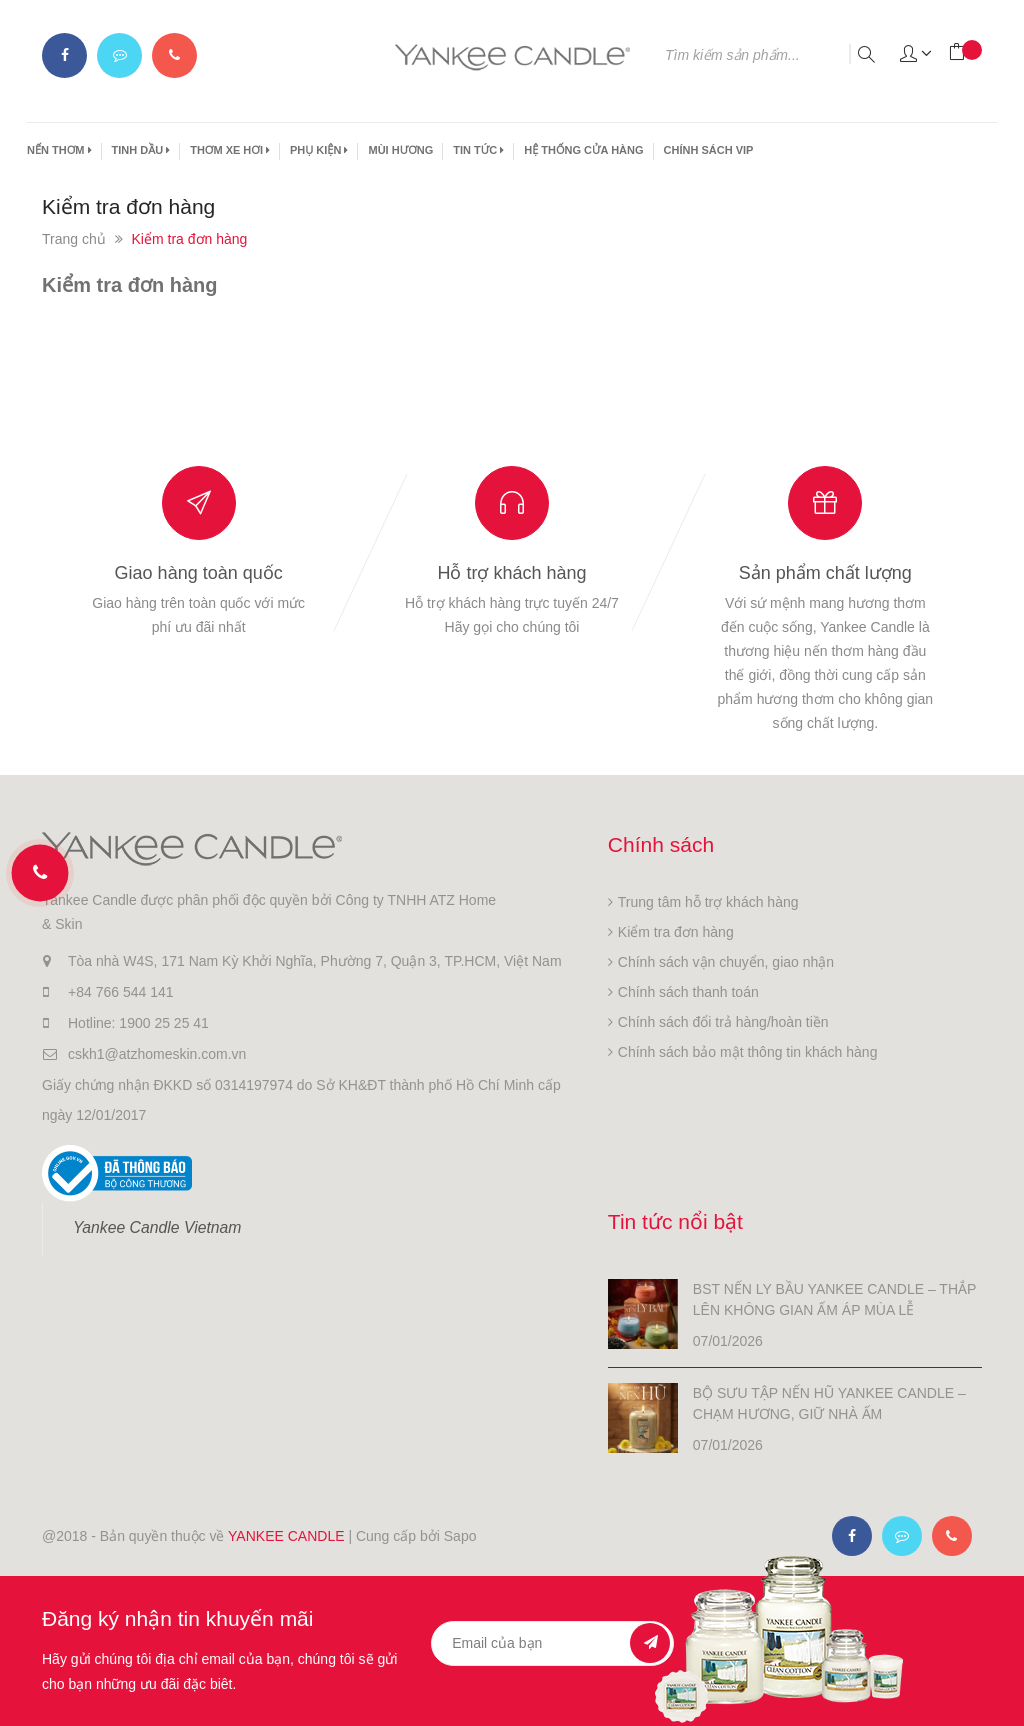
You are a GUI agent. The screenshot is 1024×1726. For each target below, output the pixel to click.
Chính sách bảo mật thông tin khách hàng (748, 1052)
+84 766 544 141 (121, 992)
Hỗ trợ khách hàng (511, 573)
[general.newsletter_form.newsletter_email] (552, 1643)
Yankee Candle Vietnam (157, 1227)
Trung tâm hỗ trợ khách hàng (708, 902)
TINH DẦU (141, 150)
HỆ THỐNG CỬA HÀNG (583, 150)
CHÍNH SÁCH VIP (709, 150)
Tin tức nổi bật (675, 1221)
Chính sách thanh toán (688, 992)
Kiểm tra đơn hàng (130, 285)
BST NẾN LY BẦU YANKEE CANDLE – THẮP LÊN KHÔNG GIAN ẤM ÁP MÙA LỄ (834, 1299)
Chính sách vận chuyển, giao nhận (726, 962)
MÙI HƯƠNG (400, 150)
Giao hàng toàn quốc (199, 573)
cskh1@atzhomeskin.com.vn (157, 1054)
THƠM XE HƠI (230, 150)
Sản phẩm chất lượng (825, 573)
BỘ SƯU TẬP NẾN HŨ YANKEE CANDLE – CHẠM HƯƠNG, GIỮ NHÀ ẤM (829, 1403)
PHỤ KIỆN (319, 150)
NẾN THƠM (59, 150)
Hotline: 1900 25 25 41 (138, 1023)
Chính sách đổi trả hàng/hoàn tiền (723, 1022)
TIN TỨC (478, 150)
